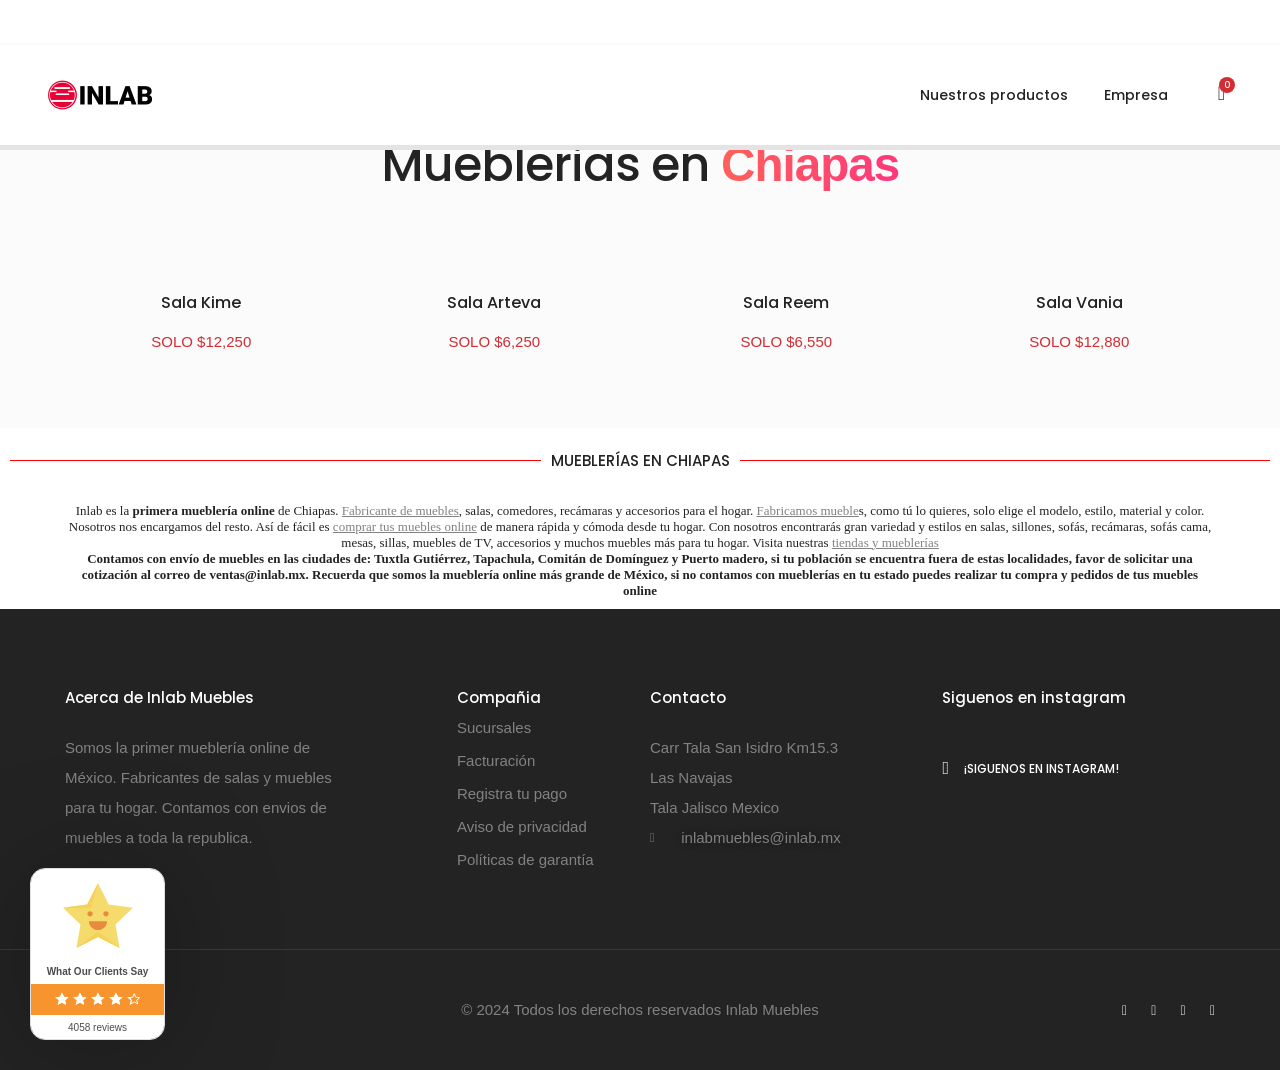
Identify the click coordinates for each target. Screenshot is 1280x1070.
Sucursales (494, 727)
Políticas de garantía (525, 859)
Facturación (496, 760)
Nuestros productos (994, 96)
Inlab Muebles (770, 1009)
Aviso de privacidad (522, 826)
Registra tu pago (512, 793)
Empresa (1136, 96)
